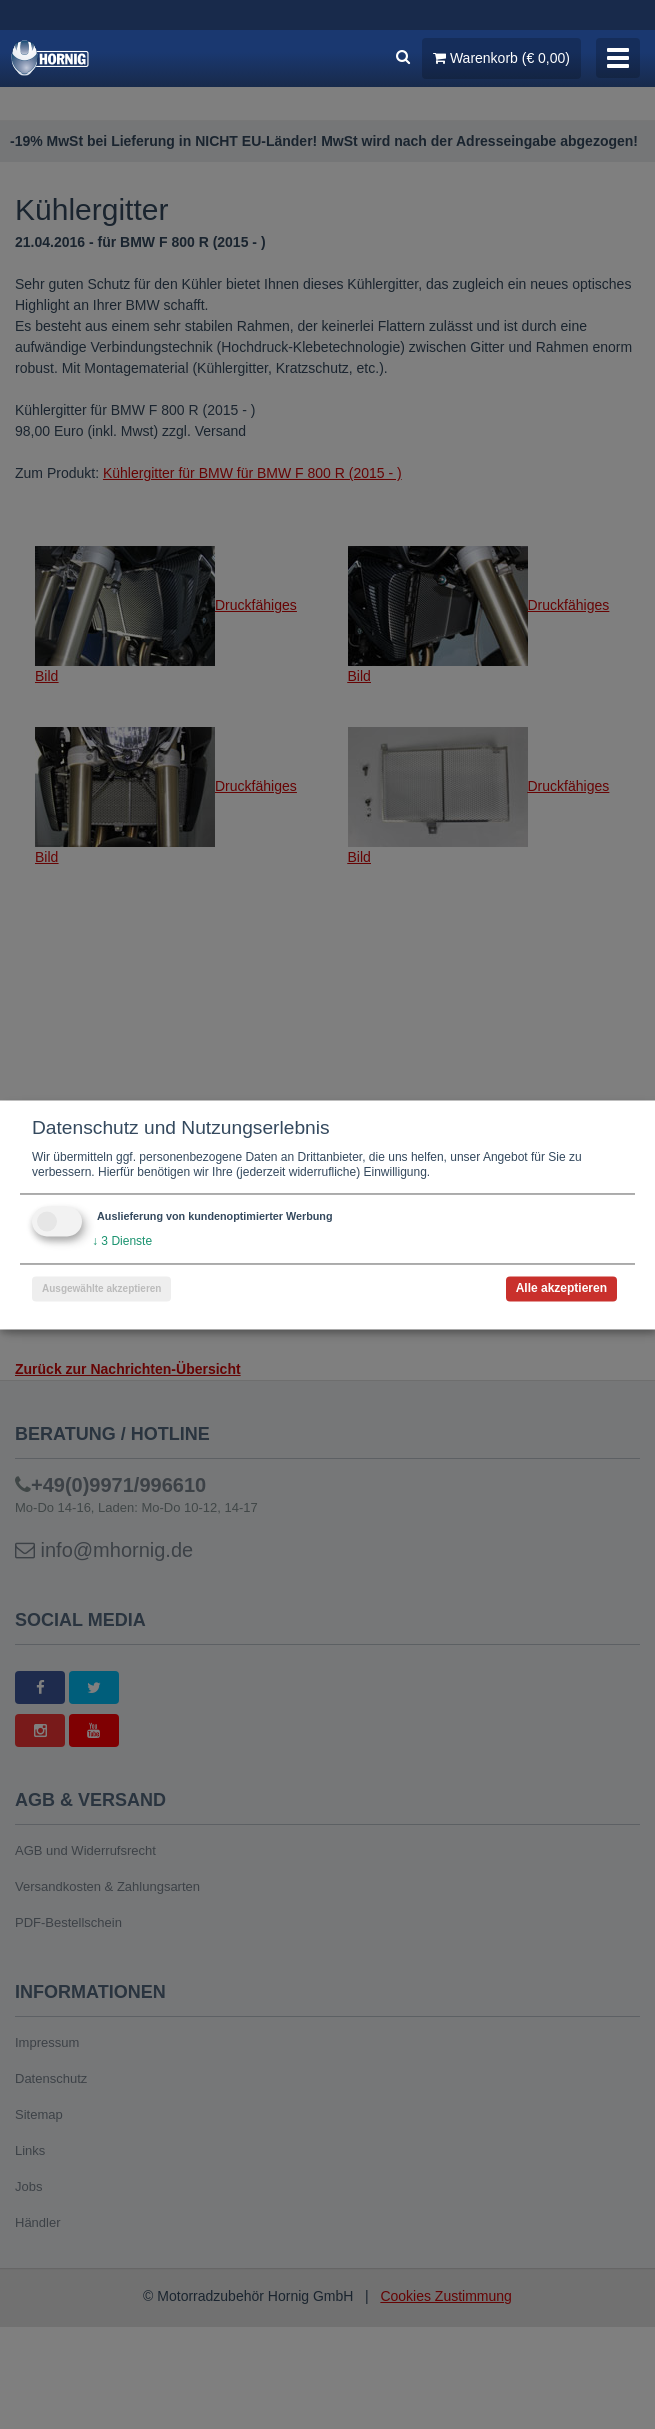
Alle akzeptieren (561, 1288)
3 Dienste (122, 1241)
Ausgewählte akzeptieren (101, 1288)
